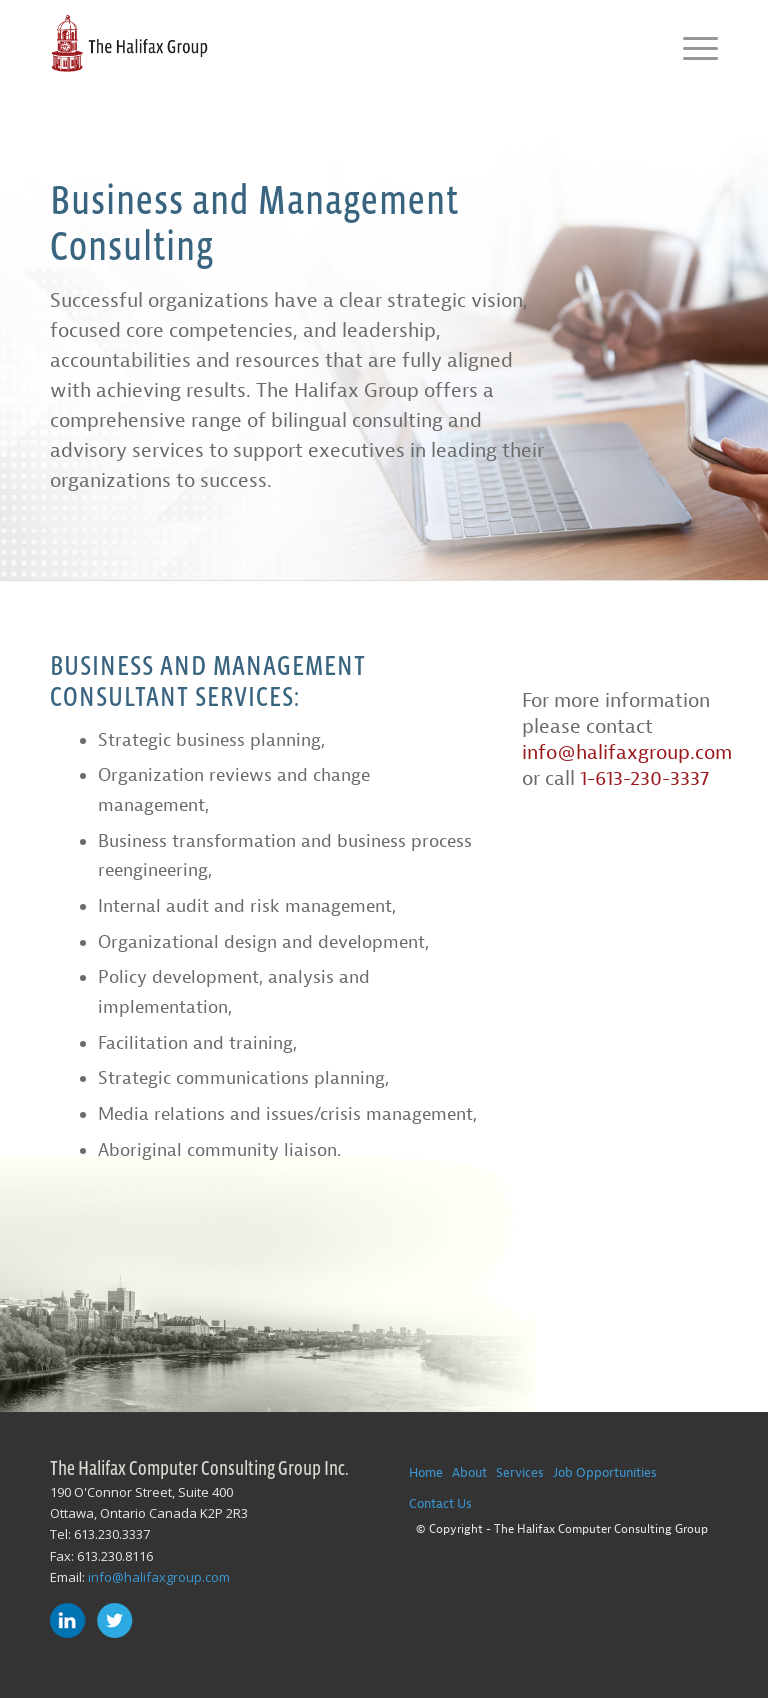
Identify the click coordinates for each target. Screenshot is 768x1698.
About (469, 1472)
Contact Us (440, 1503)
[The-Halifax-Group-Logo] (129, 45)
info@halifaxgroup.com (627, 752)
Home (426, 1472)
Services (520, 1472)
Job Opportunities (605, 1472)
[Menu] (690, 45)
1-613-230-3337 (644, 778)
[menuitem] (690, 45)
